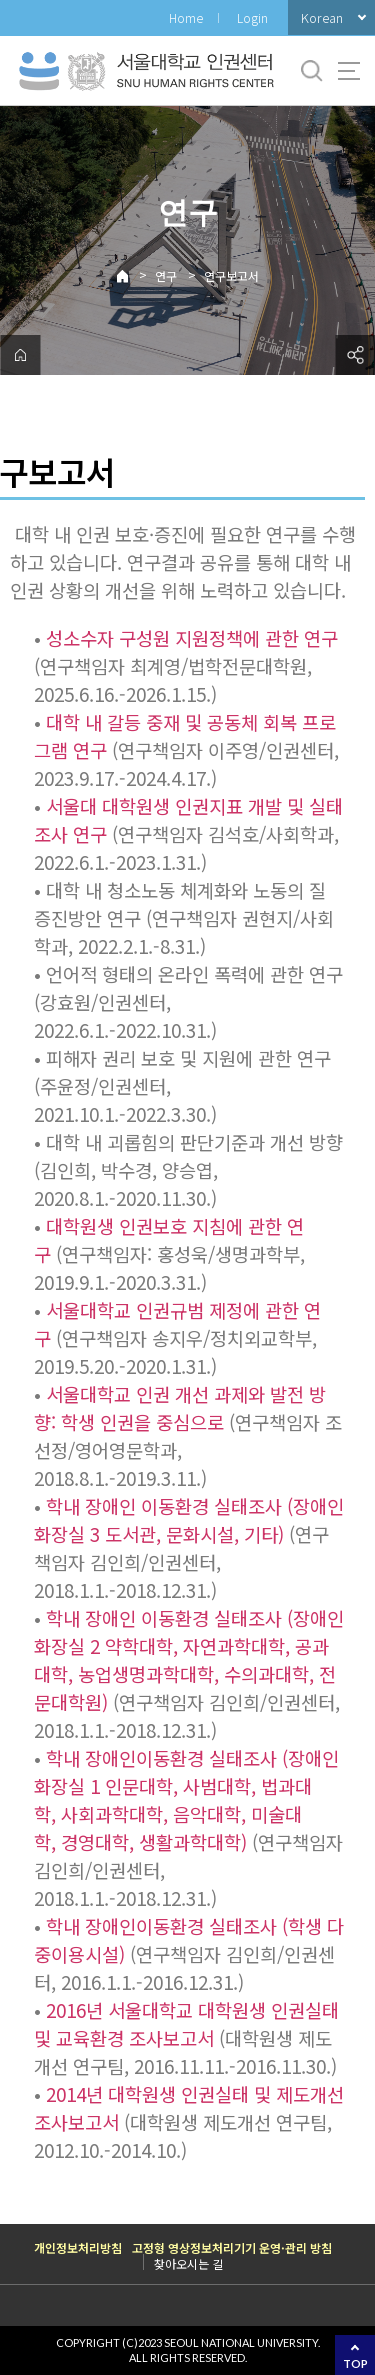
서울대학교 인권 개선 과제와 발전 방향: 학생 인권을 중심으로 (180, 1407)
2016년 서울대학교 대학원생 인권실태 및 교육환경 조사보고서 (186, 2023)
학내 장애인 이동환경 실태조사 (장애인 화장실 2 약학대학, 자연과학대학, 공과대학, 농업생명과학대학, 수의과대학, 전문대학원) (189, 1659)
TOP (355, 2363)
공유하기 (355, 355)
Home (186, 17)
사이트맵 (349, 71)
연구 (166, 275)
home (20, 355)
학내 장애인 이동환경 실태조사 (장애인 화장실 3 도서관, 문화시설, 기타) (189, 1519)
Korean (322, 17)
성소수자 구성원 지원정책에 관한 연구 (192, 637)
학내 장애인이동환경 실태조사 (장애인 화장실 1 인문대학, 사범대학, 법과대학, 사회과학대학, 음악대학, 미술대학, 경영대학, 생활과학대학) (186, 1799)
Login (252, 17)
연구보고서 (231, 275)
